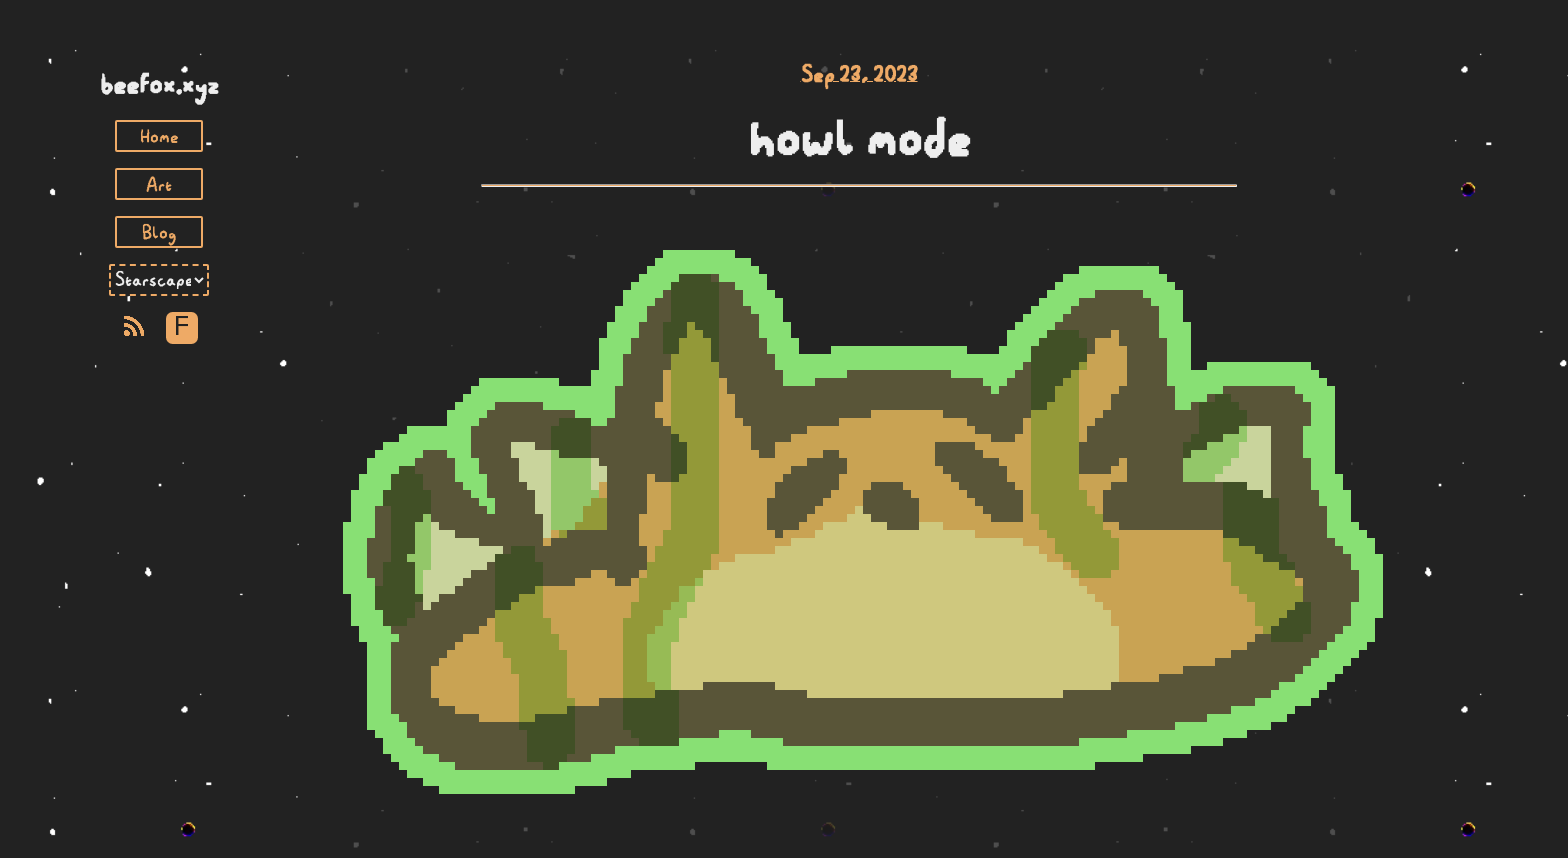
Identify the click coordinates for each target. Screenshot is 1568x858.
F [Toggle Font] (181, 327)
